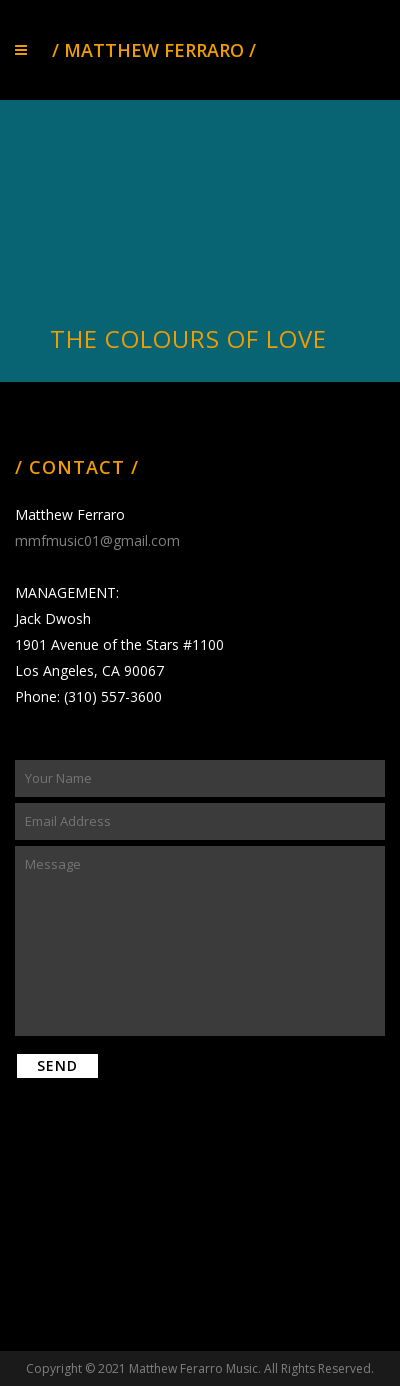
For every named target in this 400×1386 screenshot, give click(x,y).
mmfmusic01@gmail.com (97, 540)
